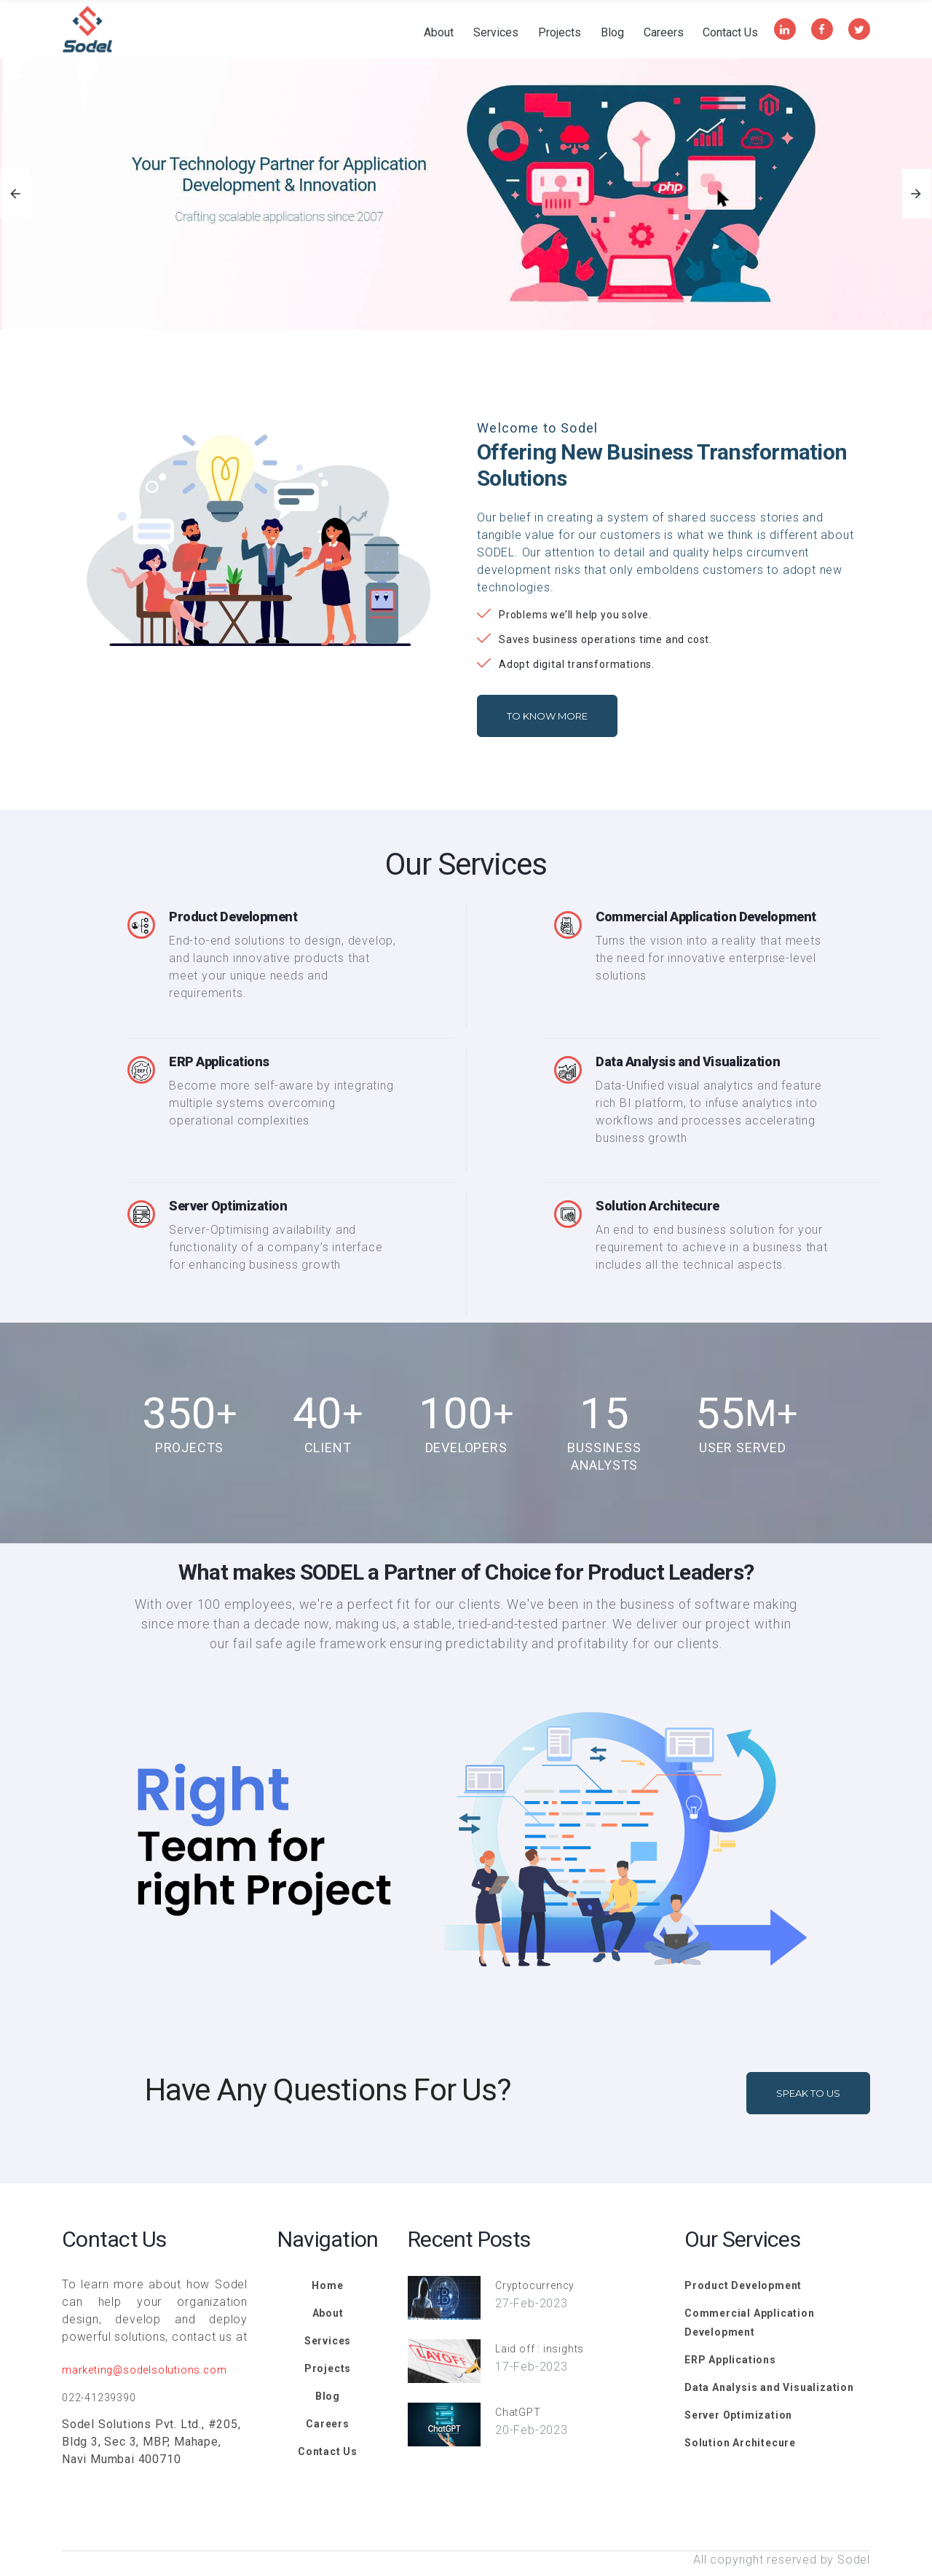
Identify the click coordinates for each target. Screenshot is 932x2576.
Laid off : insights (539, 2349)
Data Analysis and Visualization (688, 1061)
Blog (612, 32)
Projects (559, 32)
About (439, 32)
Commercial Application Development (706, 916)
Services (495, 32)
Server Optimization (228, 1205)
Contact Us (730, 32)
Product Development (233, 916)
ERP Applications (219, 1061)
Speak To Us (808, 2093)
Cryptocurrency (534, 2285)
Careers (664, 32)
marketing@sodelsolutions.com (144, 2370)
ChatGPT (518, 2412)
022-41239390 (99, 2397)
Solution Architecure (657, 1205)
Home (327, 2285)
